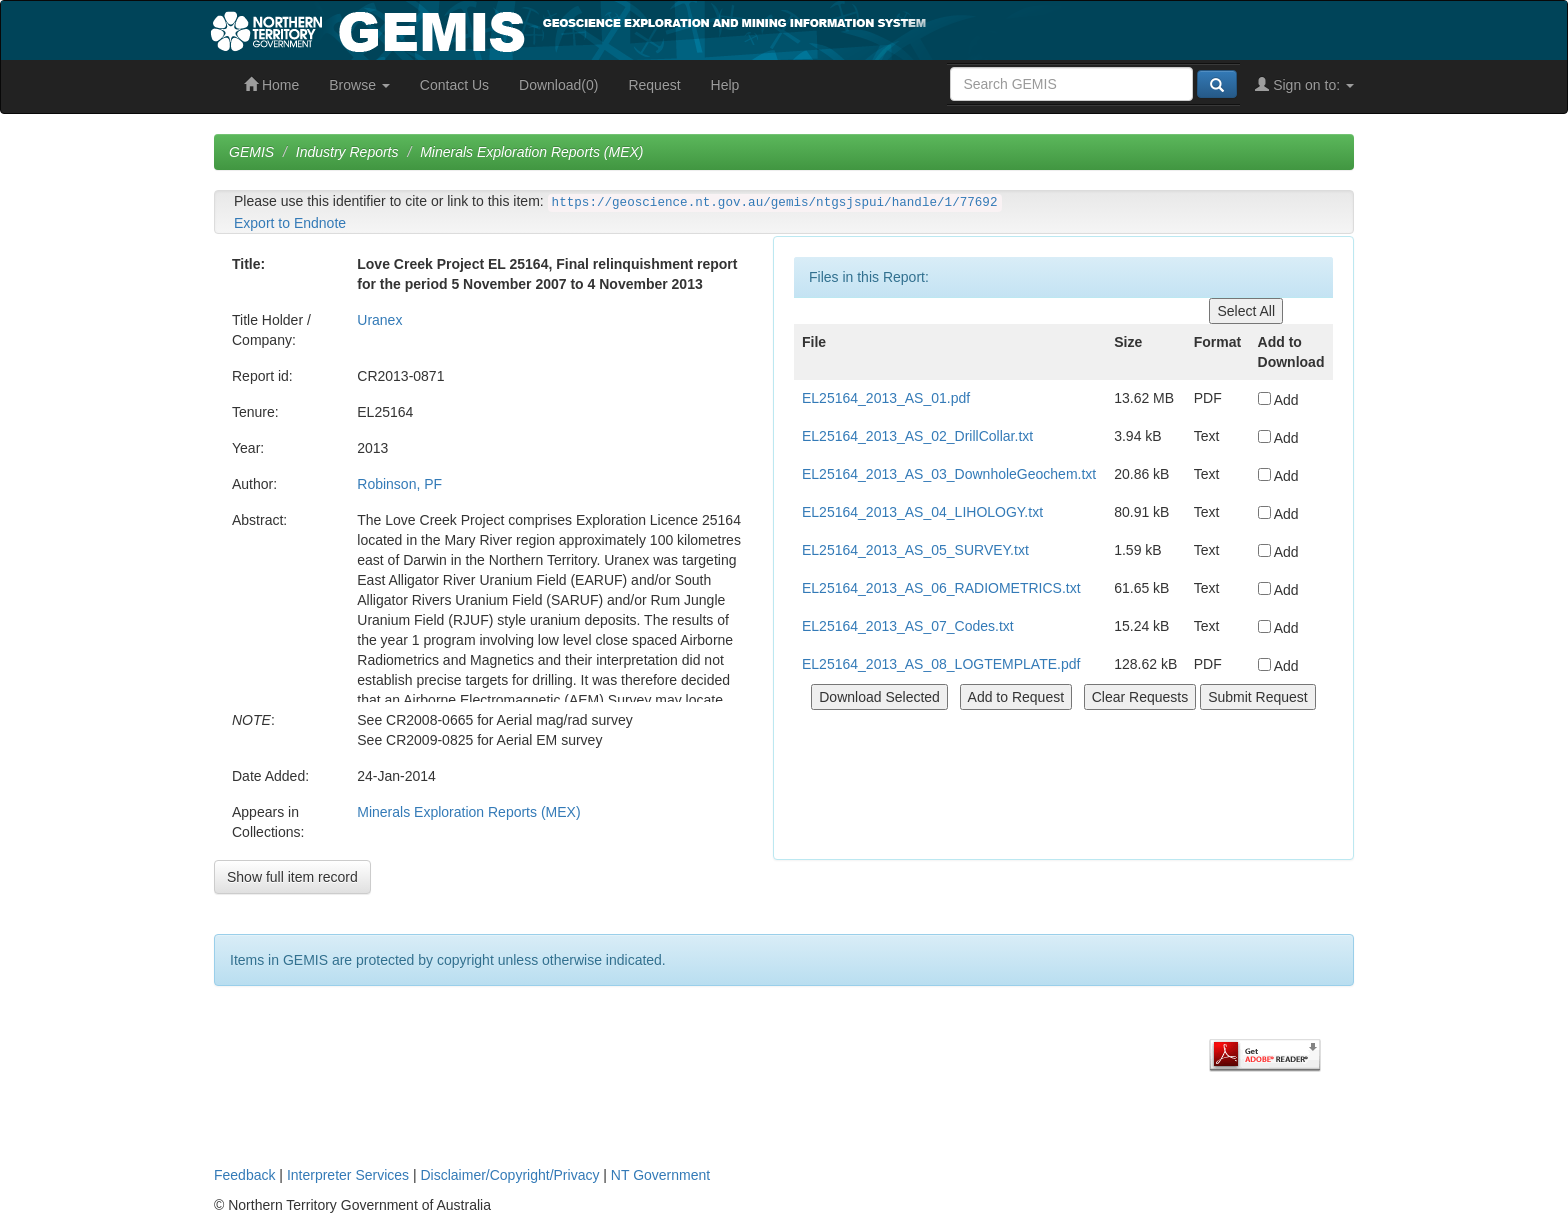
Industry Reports (347, 152)
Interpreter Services (348, 1175)
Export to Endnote (290, 223)
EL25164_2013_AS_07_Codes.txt (908, 626)
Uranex (379, 320)
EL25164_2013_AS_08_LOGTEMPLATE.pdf (941, 664)
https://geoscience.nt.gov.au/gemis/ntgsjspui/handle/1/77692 (775, 203)
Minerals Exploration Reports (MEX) (531, 152)
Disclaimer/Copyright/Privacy (510, 1175)
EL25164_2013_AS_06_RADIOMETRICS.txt (941, 588)
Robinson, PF (399, 484)
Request (654, 85)
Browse (359, 85)
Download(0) (558, 85)
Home (271, 85)
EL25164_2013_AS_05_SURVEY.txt (915, 550)
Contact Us (454, 85)
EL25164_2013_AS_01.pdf (886, 398)
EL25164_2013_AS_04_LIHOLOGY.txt (922, 512)
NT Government (660, 1175)
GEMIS (251, 152)
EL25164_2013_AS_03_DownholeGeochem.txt (949, 474)
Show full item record (292, 877)
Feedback (244, 1175)
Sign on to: (1304, 85)
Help (725, 85)
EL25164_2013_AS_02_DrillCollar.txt (917, 436)
